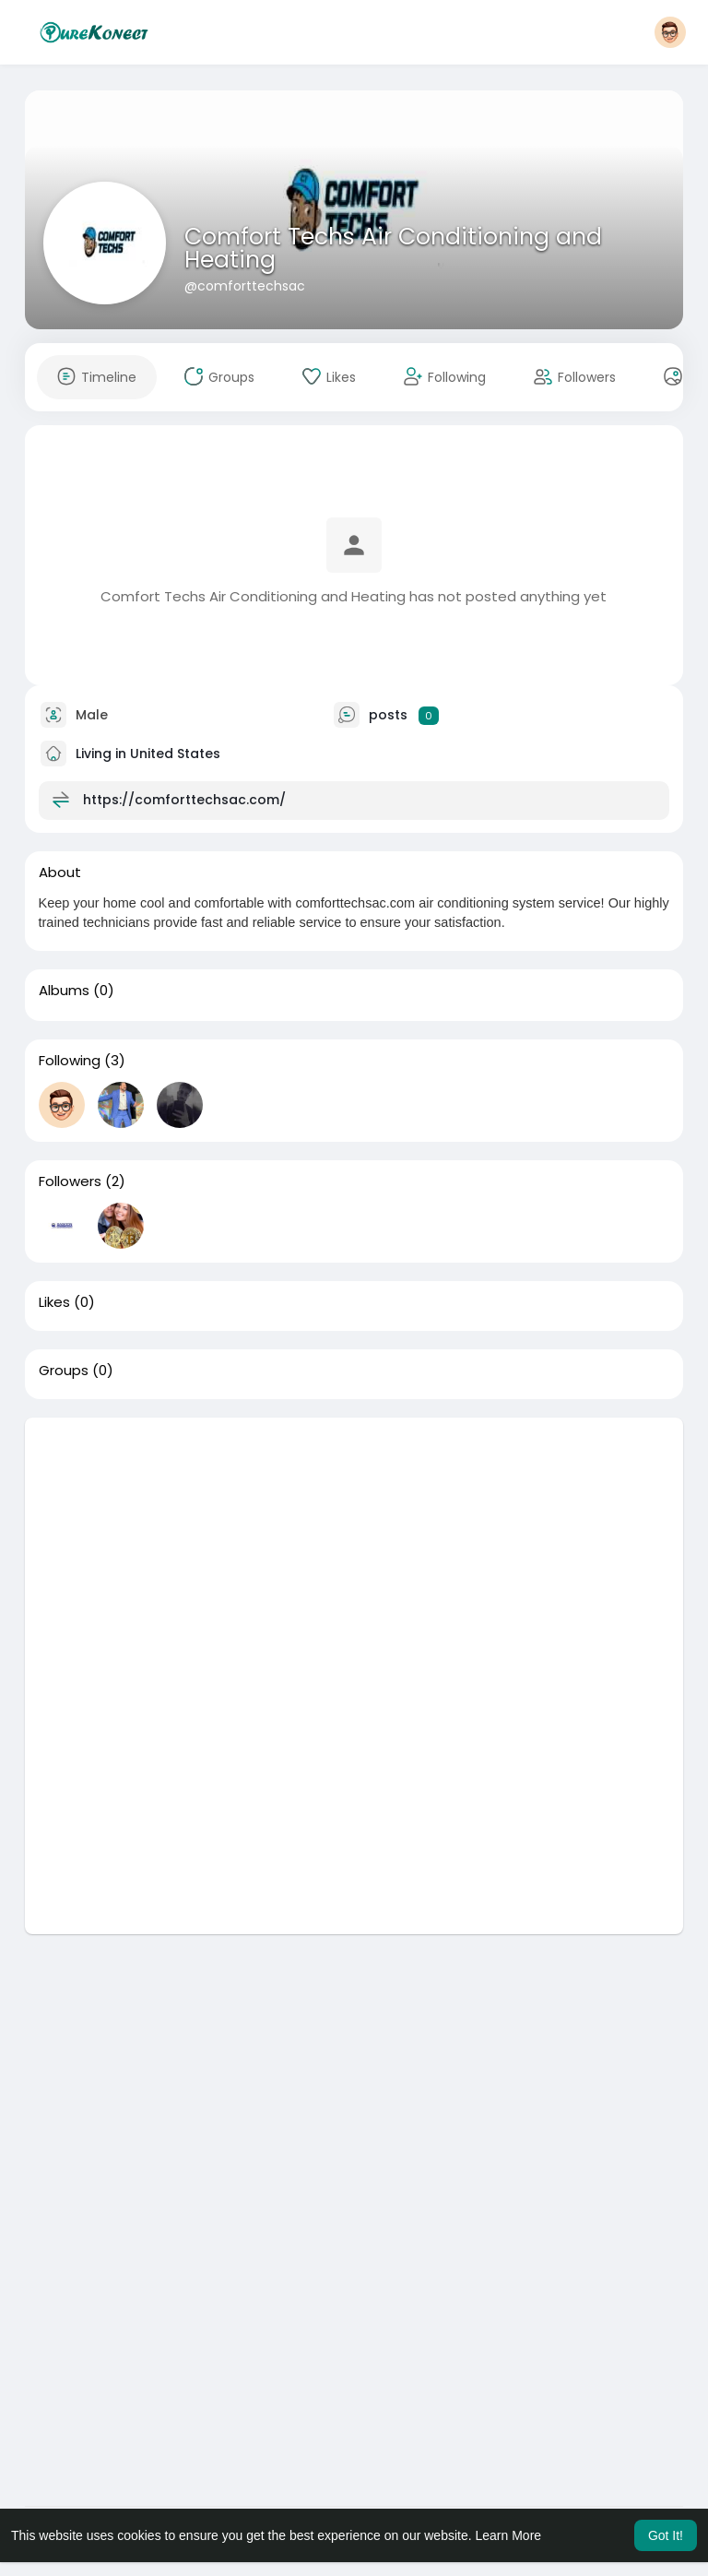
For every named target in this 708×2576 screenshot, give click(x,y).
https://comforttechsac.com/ (184, 799)
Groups (63, 1370)
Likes (54, 1302)
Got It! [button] (665, 2535)
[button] (670, 32)
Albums (64, 990)
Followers (70, 1181)
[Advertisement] (354, 1547)
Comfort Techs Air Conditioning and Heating (393, 248)
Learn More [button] (509, 2535)
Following (69, 1060)
